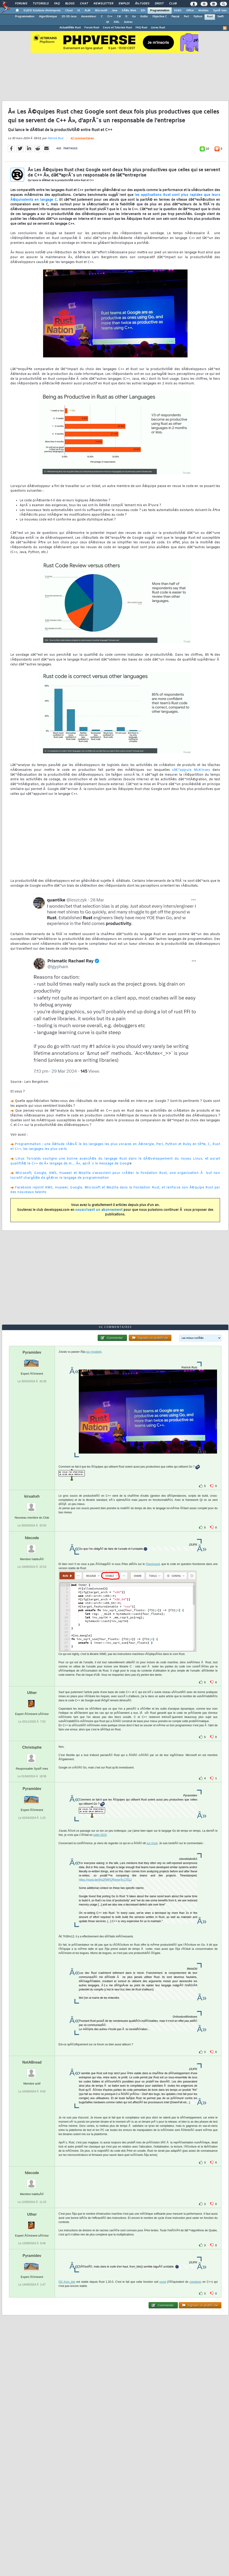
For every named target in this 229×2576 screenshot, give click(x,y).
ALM (87, 10)
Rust (210, 16)
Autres (128, 22)
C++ (109, 16)
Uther (32, 1693)
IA (78, 10)
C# (119, 16)
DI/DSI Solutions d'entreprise (42, 10)
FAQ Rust (141, 27)
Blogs (70, 4)
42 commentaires (82, 139)
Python (198, 16)
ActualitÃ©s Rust (70, 27)
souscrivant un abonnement (99, 1210)
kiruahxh (32, 1496)
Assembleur (88, 16)
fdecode (32, 1538)
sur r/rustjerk (94, 1351)
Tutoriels (40, 4)
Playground (153, 1564)
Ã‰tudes (142, 4)
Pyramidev (32, 1352)
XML (116, 22)
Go (134, 16)
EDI (143, 10)
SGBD (178, 10)
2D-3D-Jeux (69, 16)
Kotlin (144, 16)
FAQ (57, 4)
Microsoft (101, 10)
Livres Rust (158, 27)
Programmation (159, 10)
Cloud (69, 10)
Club (173, 4)
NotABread (32, 2062)
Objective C (159, 16)
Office (190, 10)
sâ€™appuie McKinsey (191, 770)
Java (114, 10)
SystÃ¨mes (220, 10)
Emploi (124, 4)
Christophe (31, 1747)
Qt (107, 22)
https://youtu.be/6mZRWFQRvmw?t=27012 (105, 1879)
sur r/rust (152, 1843)
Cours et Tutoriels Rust (117, 27)
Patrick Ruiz (55, 138)
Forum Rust (91, 27)
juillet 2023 (99, 1835)
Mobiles (203, 10)
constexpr (195, 2281)
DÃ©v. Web (129, 10)
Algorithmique (48, 16)
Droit (159, 4)
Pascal (175, 16)
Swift (220, 16)
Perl (186, 16)
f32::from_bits (67, 2281)
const (162, 2281)
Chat (83, 4)
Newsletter (103, 4)
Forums (21, 4)
